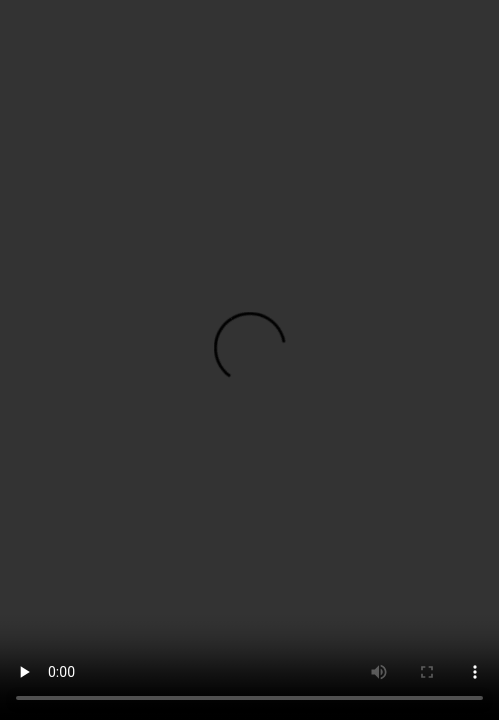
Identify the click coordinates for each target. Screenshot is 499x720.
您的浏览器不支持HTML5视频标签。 (249, 360)
